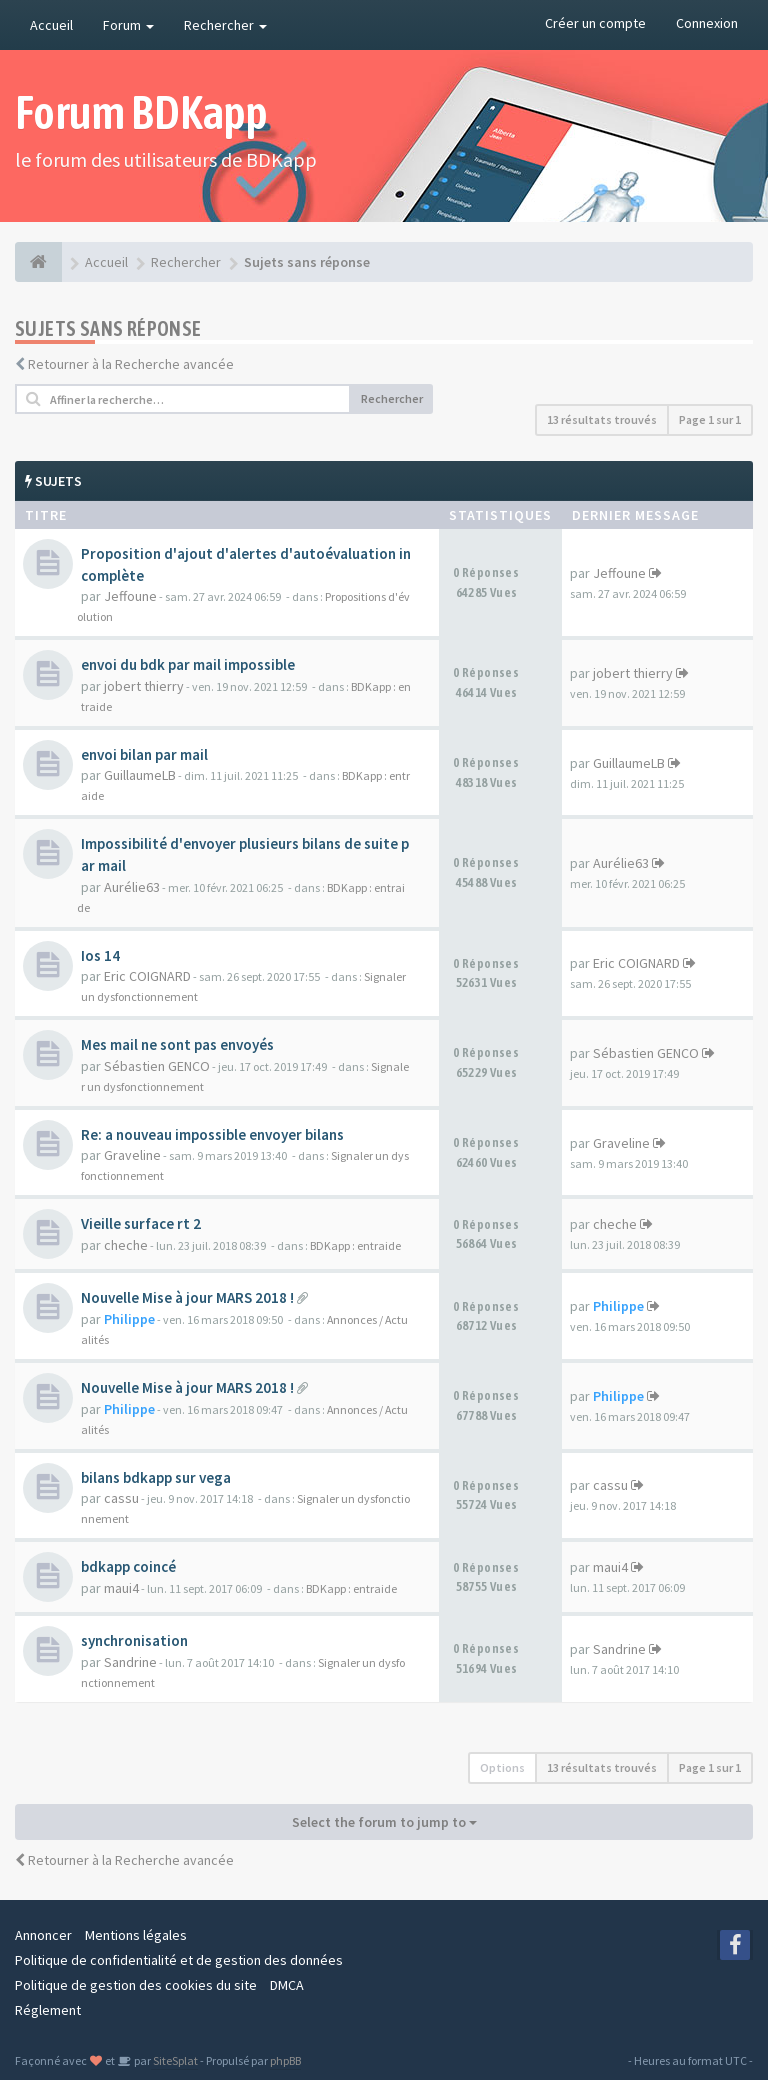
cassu (121, 1498)
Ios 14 (100, 955)
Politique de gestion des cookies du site (136, 1985)
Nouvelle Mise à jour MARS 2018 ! (187, 1297)
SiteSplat (174, 2060)
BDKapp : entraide (355, 1245)
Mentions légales (136, 1935)
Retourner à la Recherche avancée (131, 364)
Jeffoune (130, 596)
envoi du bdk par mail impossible (188, 664)
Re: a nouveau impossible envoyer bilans (212, 1134)
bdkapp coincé (128, 1566)
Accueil (51, 25)
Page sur (710, 419)
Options (502, 1767)
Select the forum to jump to (384, 1822)
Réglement (48, 2010)
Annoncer (43, 1935)
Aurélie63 (132, 887)
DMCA (287, 1985)
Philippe (129, 1319)
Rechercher (225, 25)
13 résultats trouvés (602, 419)
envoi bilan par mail (144, 754)
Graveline (132, 1155)
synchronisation (134, 1640)
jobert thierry (144, 686)
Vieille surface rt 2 (141, 1223)
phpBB (285, 2060)
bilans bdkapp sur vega (156, 1477)
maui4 (121, 1588)
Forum (128, 25)
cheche (126, 1245)
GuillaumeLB (140, 775)
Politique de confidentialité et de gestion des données (179, 1960)
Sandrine (130, 1662)
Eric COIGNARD (147, 976)
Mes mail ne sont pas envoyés (177, 1044)
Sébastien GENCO (157, 1066)
